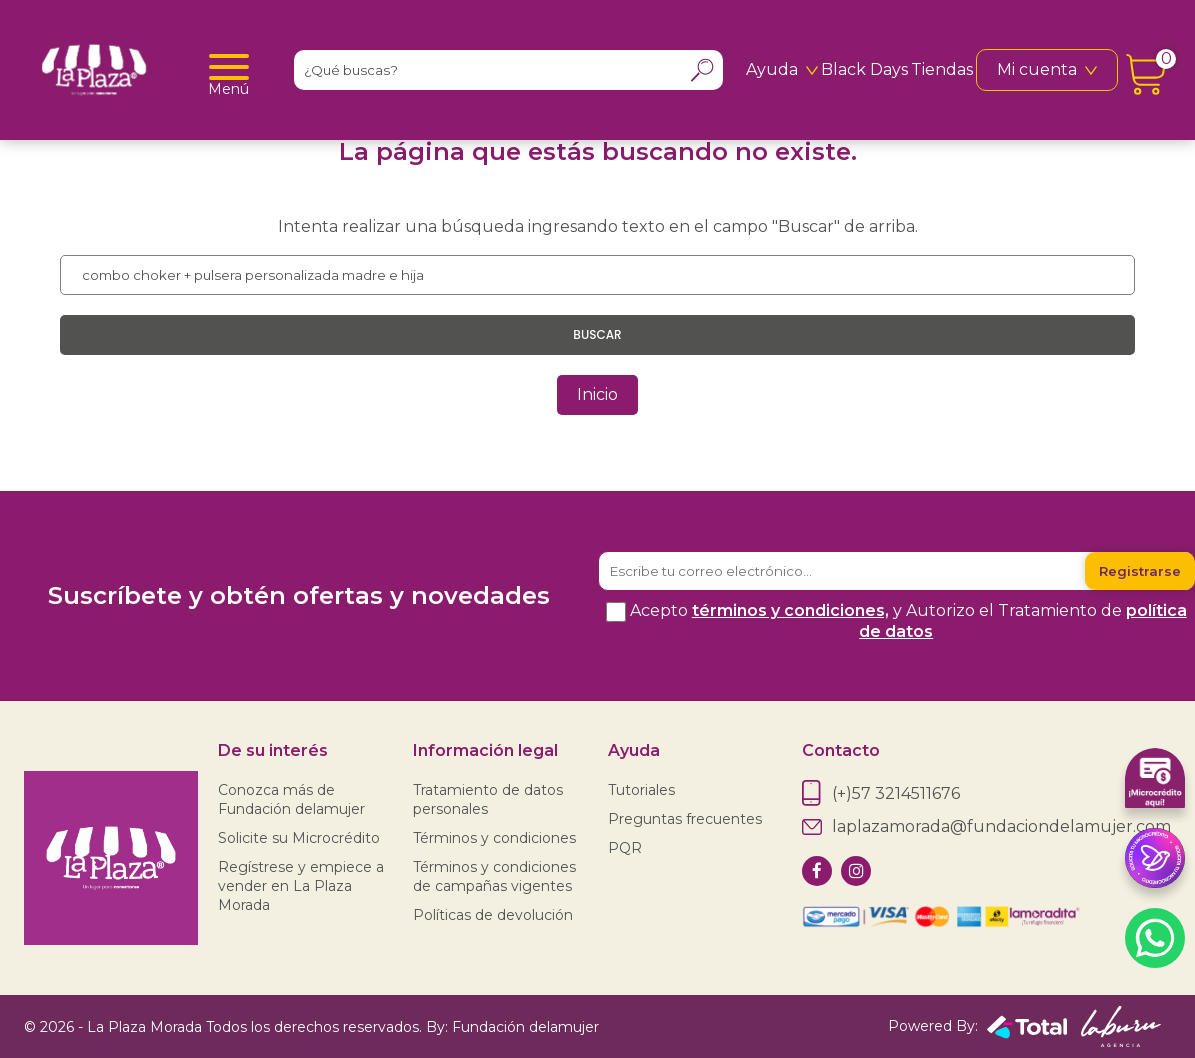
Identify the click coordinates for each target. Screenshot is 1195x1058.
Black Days (864, 69)
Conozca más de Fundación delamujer (291, 799)
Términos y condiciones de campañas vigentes (494, 876)
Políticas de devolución (493, 915)
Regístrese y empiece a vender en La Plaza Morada (301, 886)
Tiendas (942, 69)
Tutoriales (641, 790)
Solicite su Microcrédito (299, 838)
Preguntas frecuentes (685, 819)
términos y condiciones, (790, 610)
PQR (625, 848)
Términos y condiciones (494, 838)
